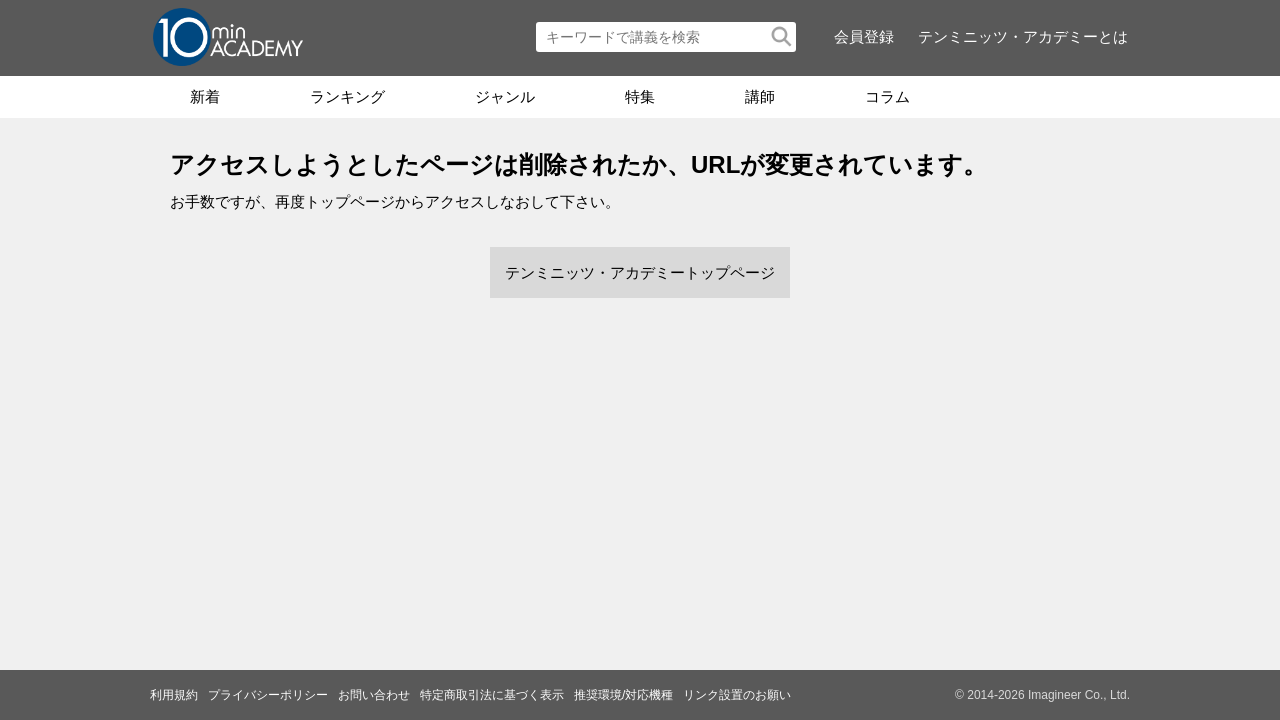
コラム (887, 96)
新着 (205, 96)
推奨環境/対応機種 (623, 695)
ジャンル (505, 96)
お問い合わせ (374, 695)
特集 (640, 96)
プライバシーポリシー (268, 695)
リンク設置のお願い (737, 695)
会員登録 (864, 36)
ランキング (347, 96)
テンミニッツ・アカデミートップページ (640, 272)
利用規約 (174, 695)
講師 (760, 96)
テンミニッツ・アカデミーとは (1023, 36)
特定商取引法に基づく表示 (492, 695)
